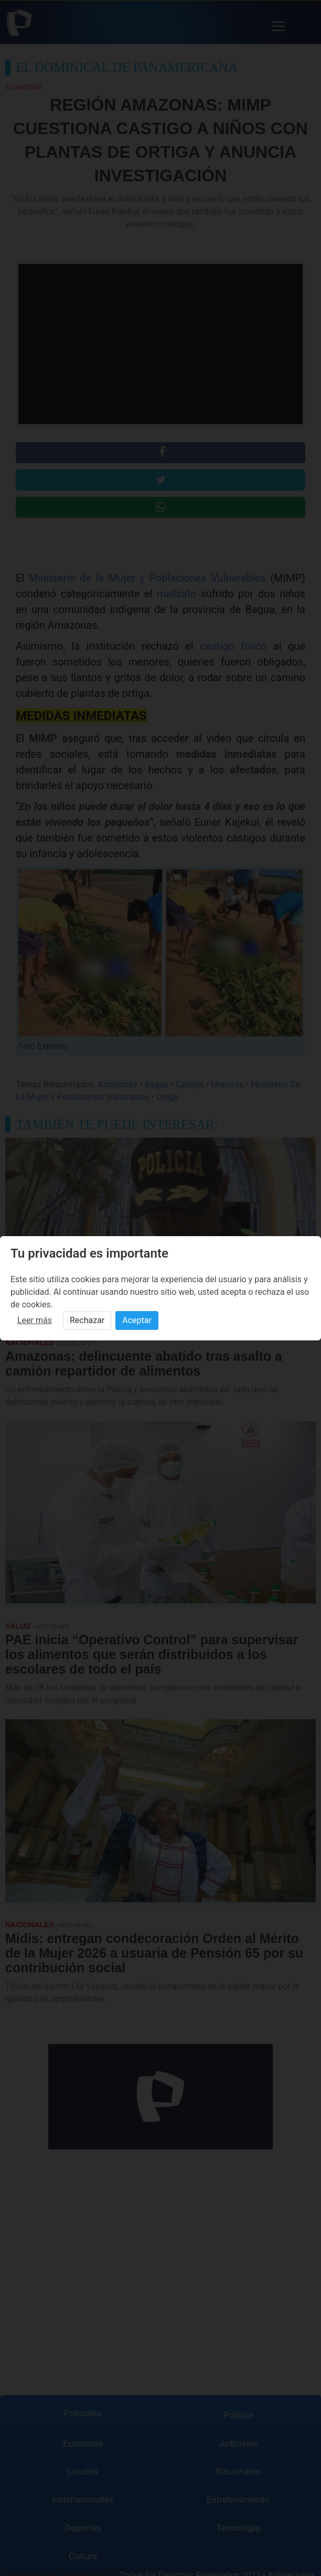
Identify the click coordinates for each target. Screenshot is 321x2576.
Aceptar (137, 1320)
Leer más (34, 1320)
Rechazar (87, 1320)
